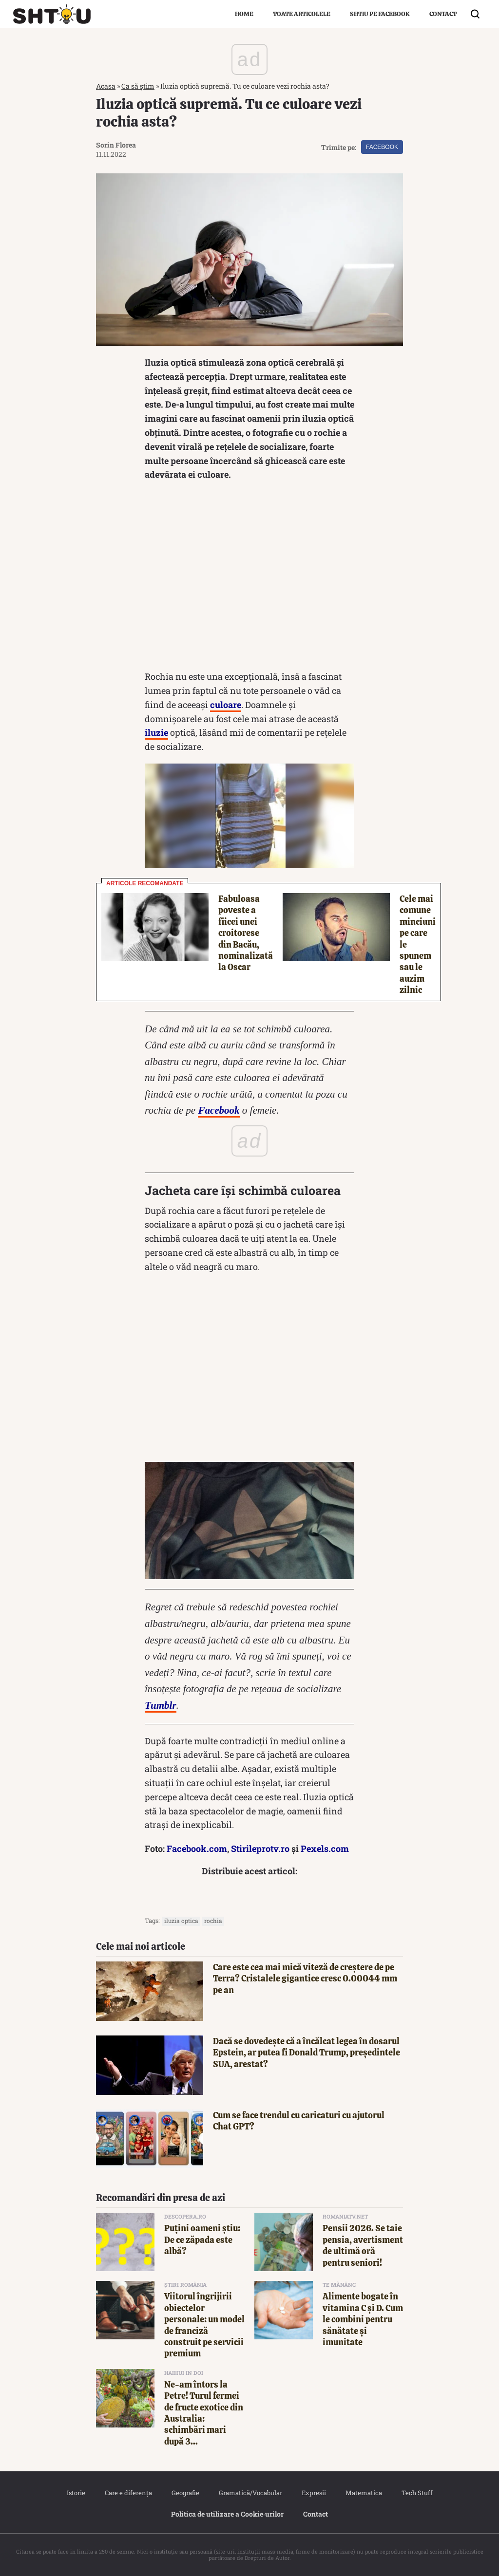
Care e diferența (128, 2492)
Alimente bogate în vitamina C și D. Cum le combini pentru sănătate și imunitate (363, 2319)
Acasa (105, 86)
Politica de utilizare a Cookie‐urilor (227, 2514)
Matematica (363, 2492)
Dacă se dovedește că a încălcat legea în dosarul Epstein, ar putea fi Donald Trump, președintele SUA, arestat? (306, 2052)
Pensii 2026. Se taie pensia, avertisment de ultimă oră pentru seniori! (363, 2245)
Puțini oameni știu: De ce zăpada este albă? (202, 2239)
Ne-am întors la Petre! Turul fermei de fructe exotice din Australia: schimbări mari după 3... (203, 2413)
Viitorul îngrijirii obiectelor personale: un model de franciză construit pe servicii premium (204, 2325)
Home (244, 14)
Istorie (76, 2492)
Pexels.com (325, 1848)
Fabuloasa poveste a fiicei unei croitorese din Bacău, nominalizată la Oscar (245, 932)
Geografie (185, 2492)
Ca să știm (137, 86)
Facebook (382, 147)
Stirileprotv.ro (260, 1848)
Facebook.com (197, 1848)
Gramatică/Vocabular (250, 2492)
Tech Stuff (417, 2492)
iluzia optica (181, 1920)
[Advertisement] (249, 578)
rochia (213, 1920)
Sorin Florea (116, 144)
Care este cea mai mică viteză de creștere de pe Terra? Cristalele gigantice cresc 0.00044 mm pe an (305, 1978)
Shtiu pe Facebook (380, 14)
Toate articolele (301, 14)
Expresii (314, 2492)
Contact (443, 14)
